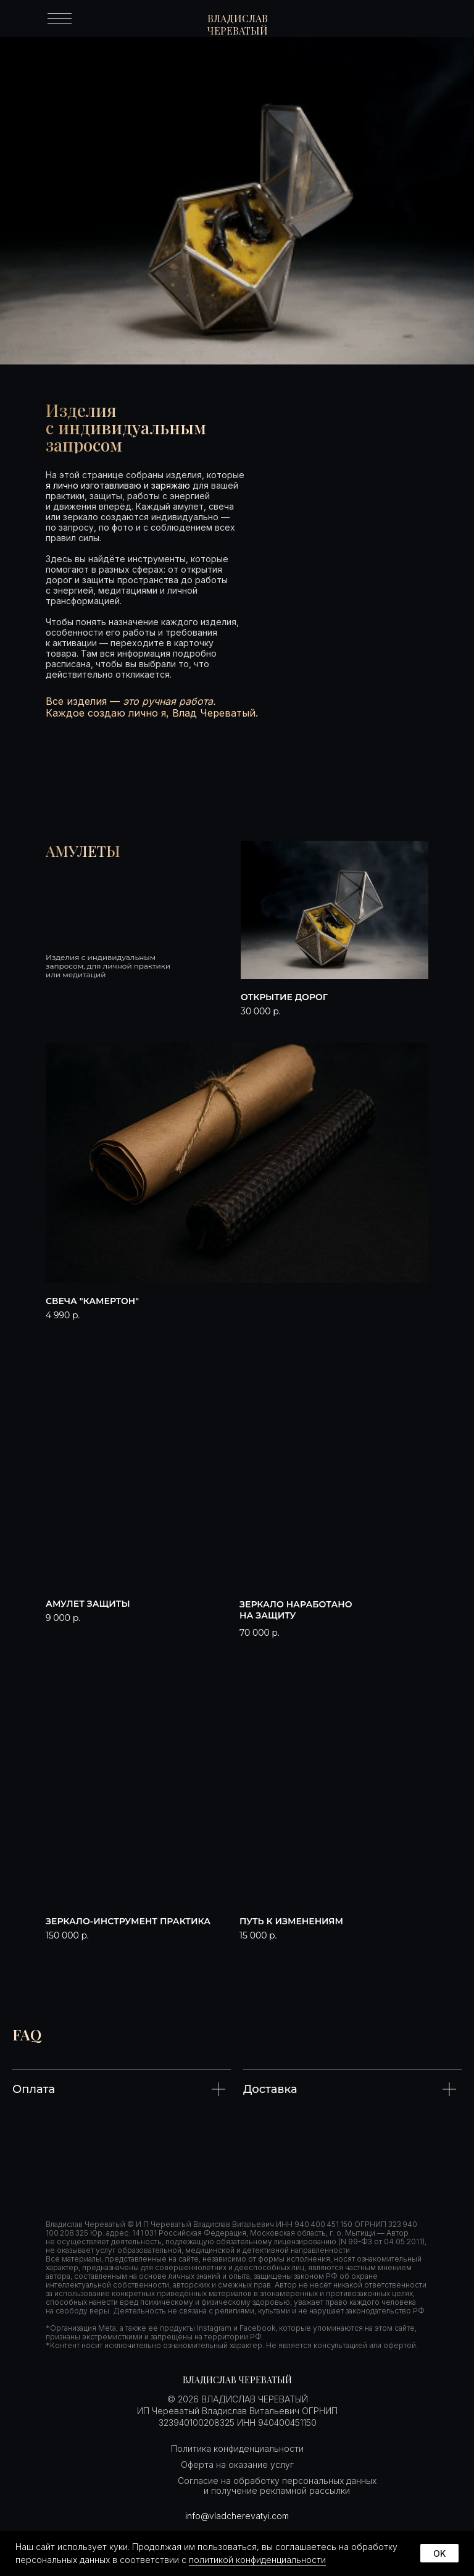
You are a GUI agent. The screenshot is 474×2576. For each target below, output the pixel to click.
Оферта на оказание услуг (237, 2464)
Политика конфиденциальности (237, 2448)
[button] (334, 910)
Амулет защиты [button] (88, 1603)
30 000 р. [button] (261, 1011)
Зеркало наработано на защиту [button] (295, 1610)
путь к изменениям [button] (291, 1921)
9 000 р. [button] (63, 1617)
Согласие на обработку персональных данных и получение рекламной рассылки (277, 2485)
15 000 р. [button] (257, 1935)
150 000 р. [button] (67, 1935)
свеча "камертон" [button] (92, 1301)
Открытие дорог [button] (284, 997)
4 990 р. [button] (63, 1315)
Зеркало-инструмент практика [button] (128, 1921)
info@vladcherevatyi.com (237, 2516)
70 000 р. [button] (259, 1632)
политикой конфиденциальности (257, 2559)
